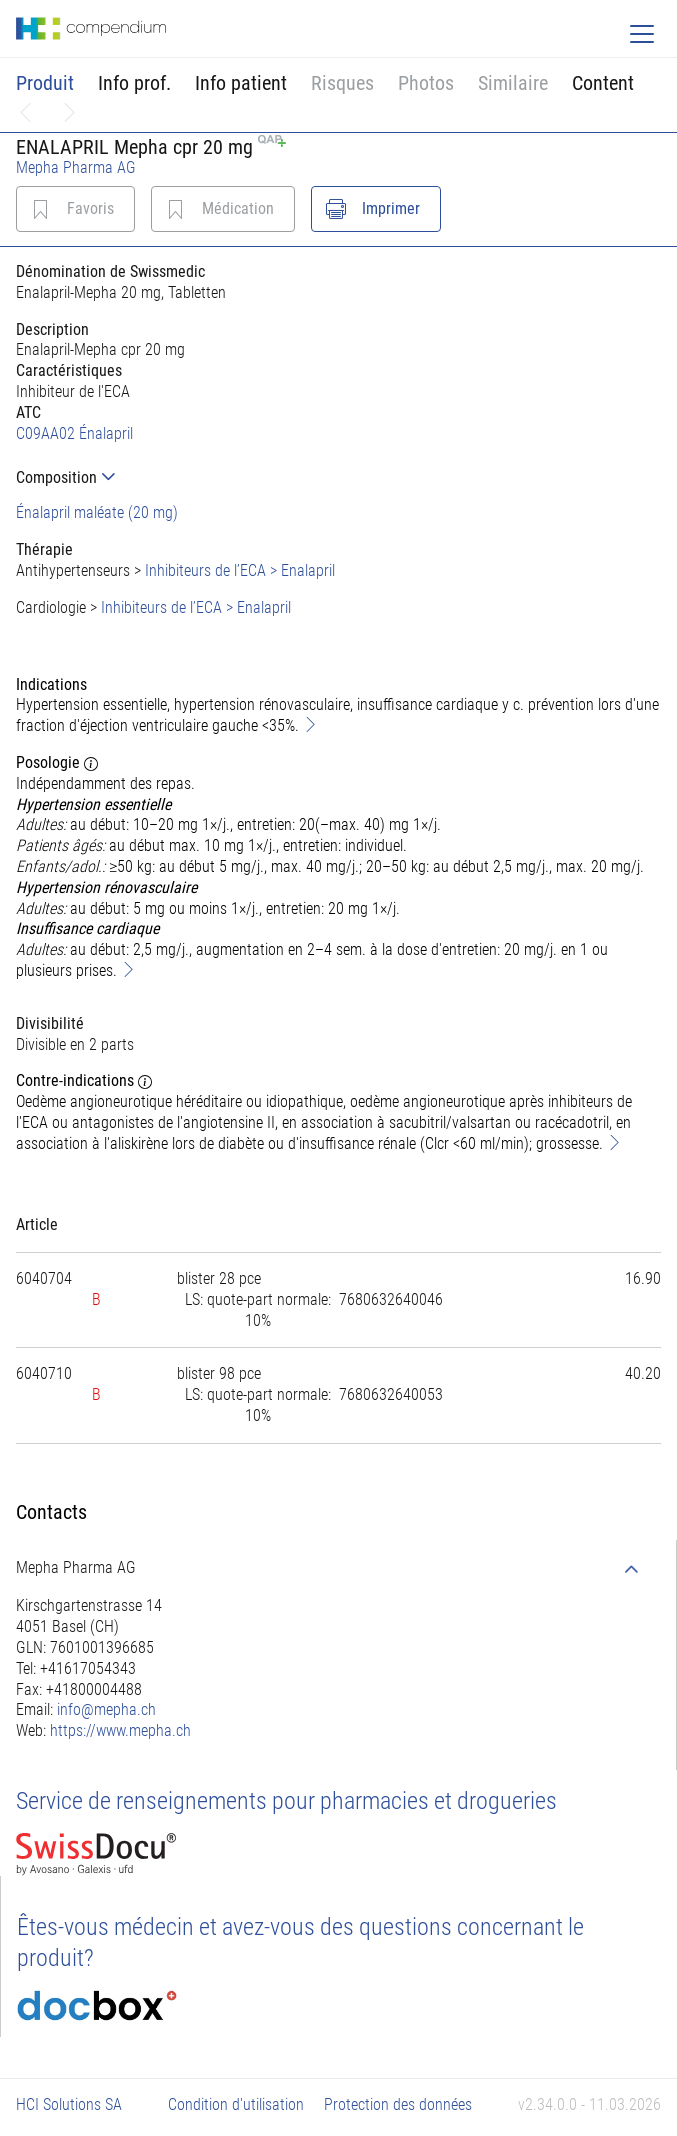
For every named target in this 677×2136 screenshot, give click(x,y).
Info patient (241, 83)
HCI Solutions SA (69, 2104)
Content (603, 83)
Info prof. (134, 83)
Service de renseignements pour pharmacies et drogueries (286, 1801)
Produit (45, 83)
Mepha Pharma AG (76, 167)
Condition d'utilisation (236, 2104)
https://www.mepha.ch (120, 1730)
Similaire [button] (513, 83)
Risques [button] (342, 83)
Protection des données (398, 2104)
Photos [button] (426, 83)
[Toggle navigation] (642, 34)
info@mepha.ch (106, 1709)
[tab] (338, 477)
